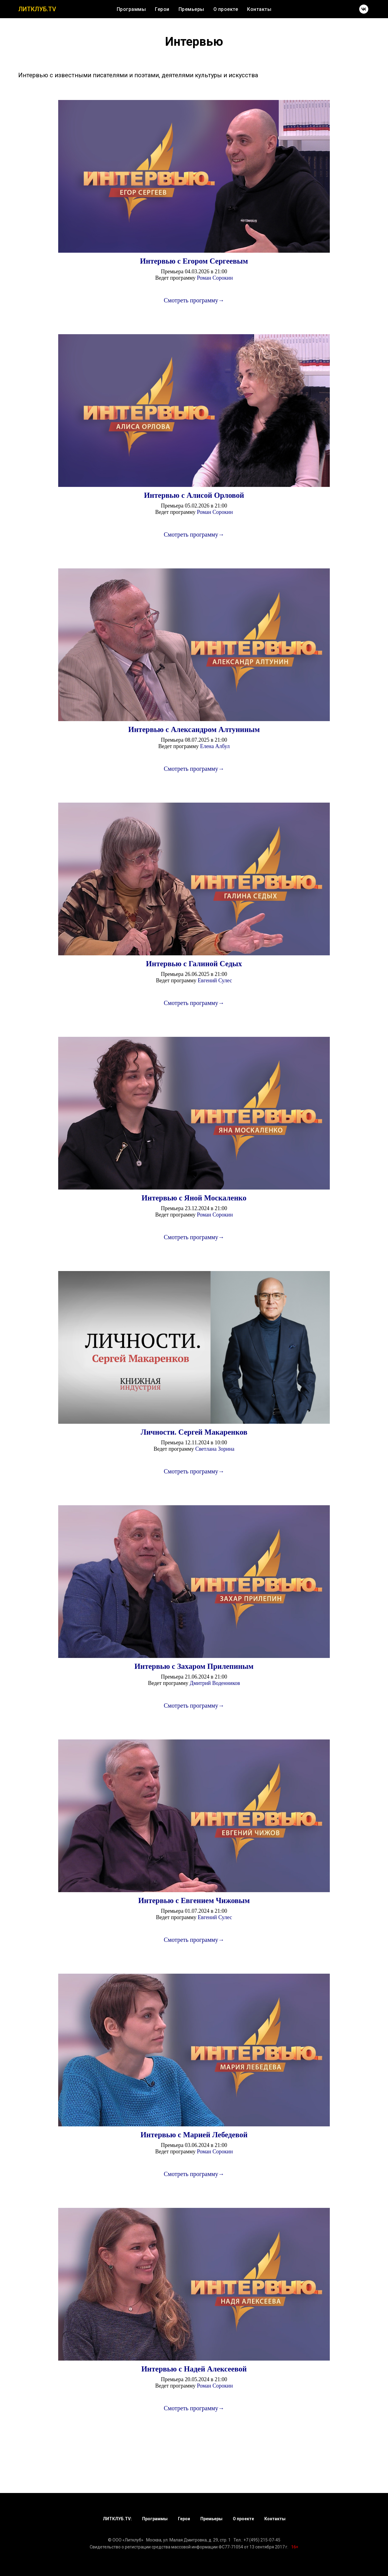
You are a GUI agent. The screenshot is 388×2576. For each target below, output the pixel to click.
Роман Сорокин (215, 278)
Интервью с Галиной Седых (194, 964)
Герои (162, 9)
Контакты (259, 9)
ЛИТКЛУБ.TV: (117, 2518)
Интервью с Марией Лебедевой (193, 2135)
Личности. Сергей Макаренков (194, 1432)
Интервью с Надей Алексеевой (194, 2369)
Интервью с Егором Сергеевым (194, 261)
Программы (131, 9)
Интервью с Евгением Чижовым (194, 1900)
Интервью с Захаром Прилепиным (194, 1666)
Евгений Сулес (215, 980)
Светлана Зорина (214, 1449)
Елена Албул (215, 746)
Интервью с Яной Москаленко (194, 1198)
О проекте (225, 9)
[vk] (363, 9)
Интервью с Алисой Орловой (194, 495)
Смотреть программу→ (194, 300)
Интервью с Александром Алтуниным (194, 729)
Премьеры (191, 9)
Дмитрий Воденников (215, 1683)
